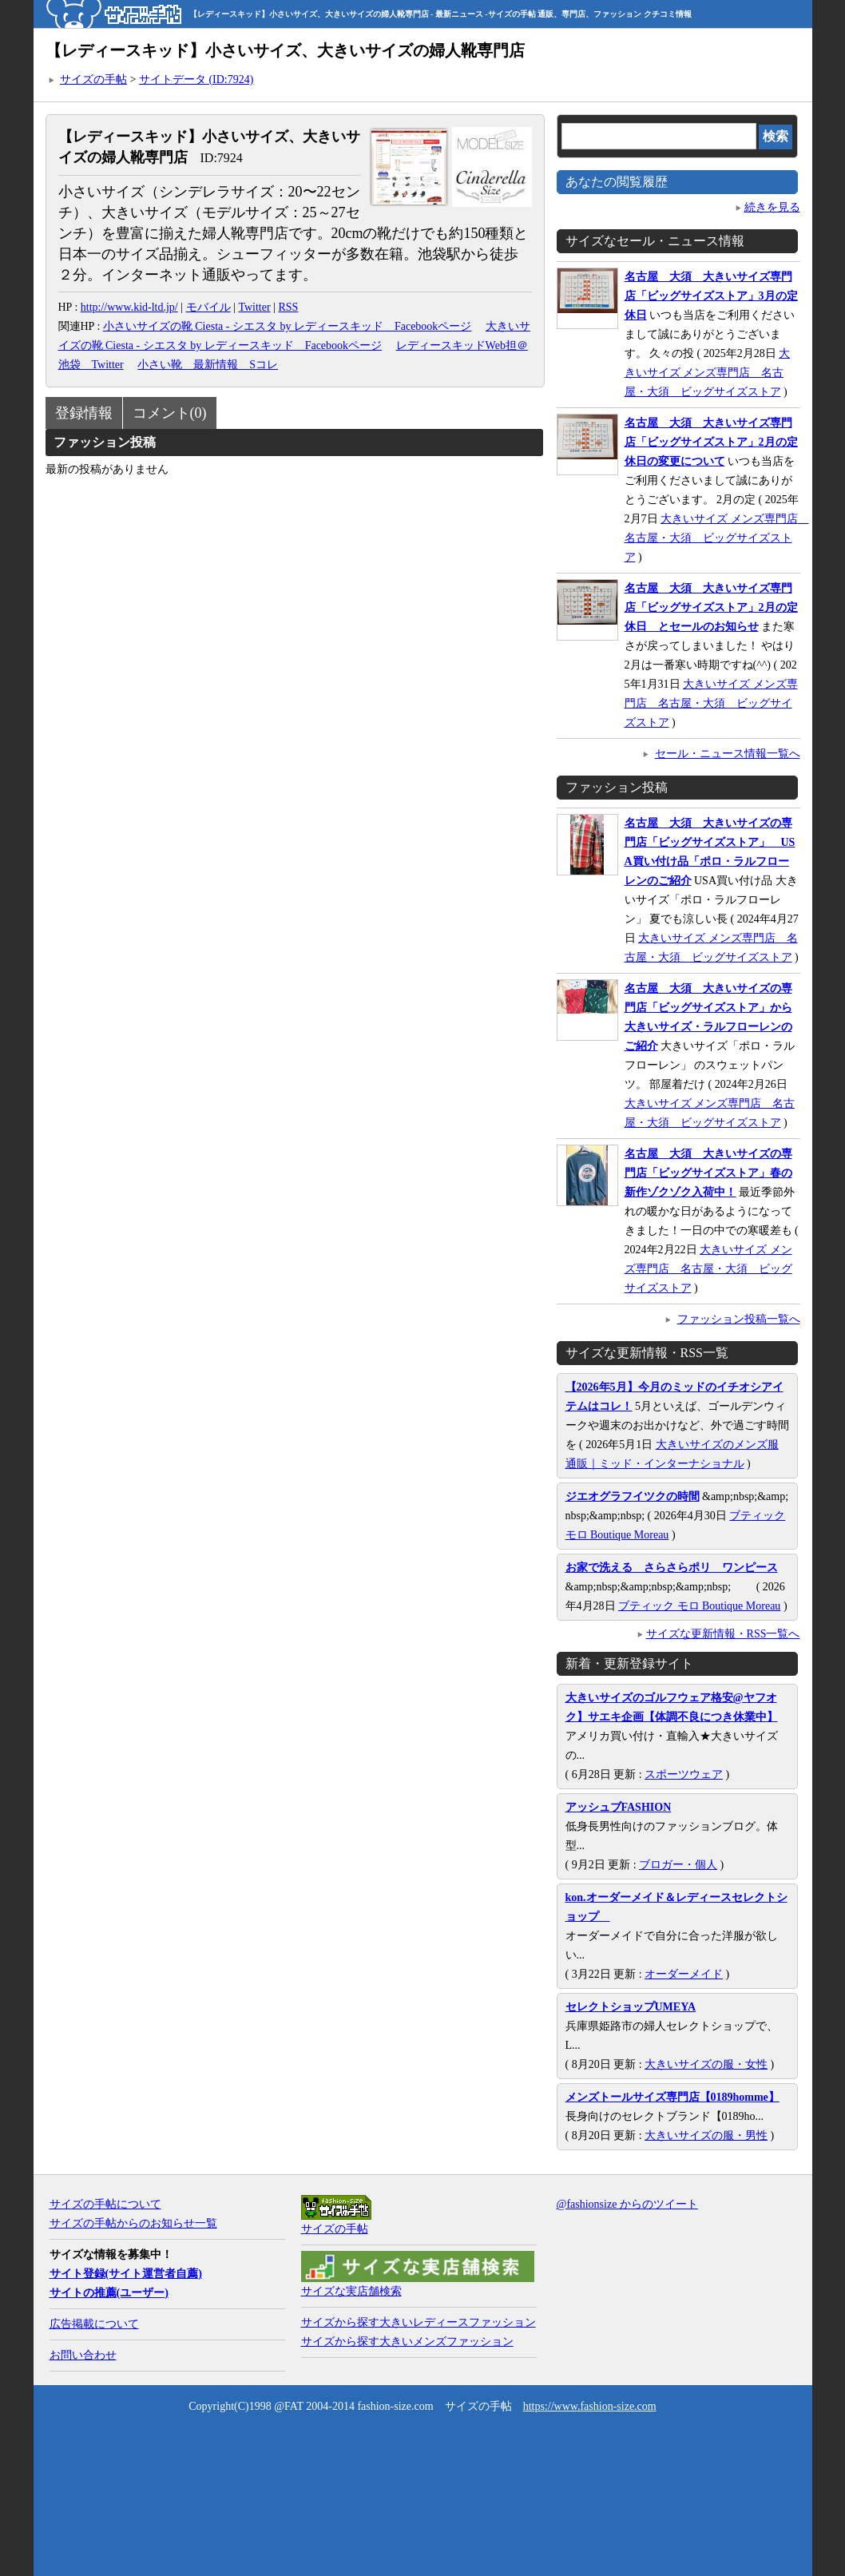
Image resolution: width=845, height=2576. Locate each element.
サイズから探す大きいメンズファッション (407, 2342)
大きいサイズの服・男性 (706, 2135)
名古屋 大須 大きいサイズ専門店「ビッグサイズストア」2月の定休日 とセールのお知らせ (711, 607)
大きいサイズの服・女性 (706, 2064)
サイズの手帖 (93, 79)
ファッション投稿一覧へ (738, 1319)
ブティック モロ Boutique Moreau (699, 1606)
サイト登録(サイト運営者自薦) (126, 2274)
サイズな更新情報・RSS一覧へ (723, 1634)
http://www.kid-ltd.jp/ (129, 307)
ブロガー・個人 (678, 1865)
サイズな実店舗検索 (351, 2291)
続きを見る (772, 207)
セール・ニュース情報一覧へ (727, 754)
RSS (288, 307)
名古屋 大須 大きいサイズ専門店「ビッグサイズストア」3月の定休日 (711, 296)
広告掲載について (94, 2324)
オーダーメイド (684, 1974)
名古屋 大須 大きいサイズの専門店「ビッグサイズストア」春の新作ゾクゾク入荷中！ (708, 1173)
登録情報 (84, 413)
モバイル (208, 307)
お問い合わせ (83, 2355)
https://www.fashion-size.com (590, 2406)
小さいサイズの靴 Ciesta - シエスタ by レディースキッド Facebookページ (287, 326)
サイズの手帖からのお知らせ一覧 (133, 2223)
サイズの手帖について (105, 2204)
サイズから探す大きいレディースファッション (418, 2322)
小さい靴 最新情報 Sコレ (207, 365)
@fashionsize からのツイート (627, 2204)
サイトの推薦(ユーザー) (109, 2293)
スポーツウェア (684, 1774)
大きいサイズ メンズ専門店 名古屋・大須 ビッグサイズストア (708, 372)
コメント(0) (170, 413)
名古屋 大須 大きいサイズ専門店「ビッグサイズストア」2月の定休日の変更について (711, 442)
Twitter (254, 307)
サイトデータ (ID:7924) (196, 79)
